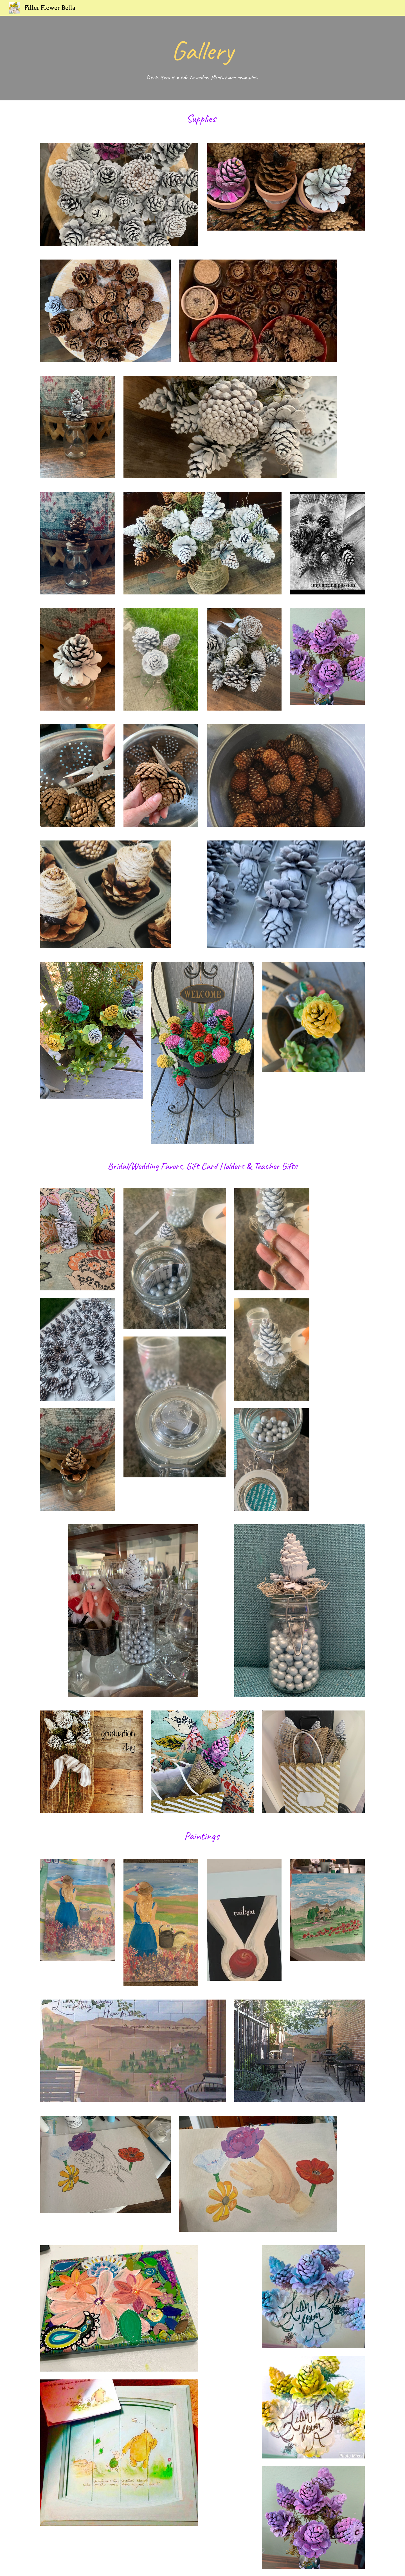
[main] (202, 58)
